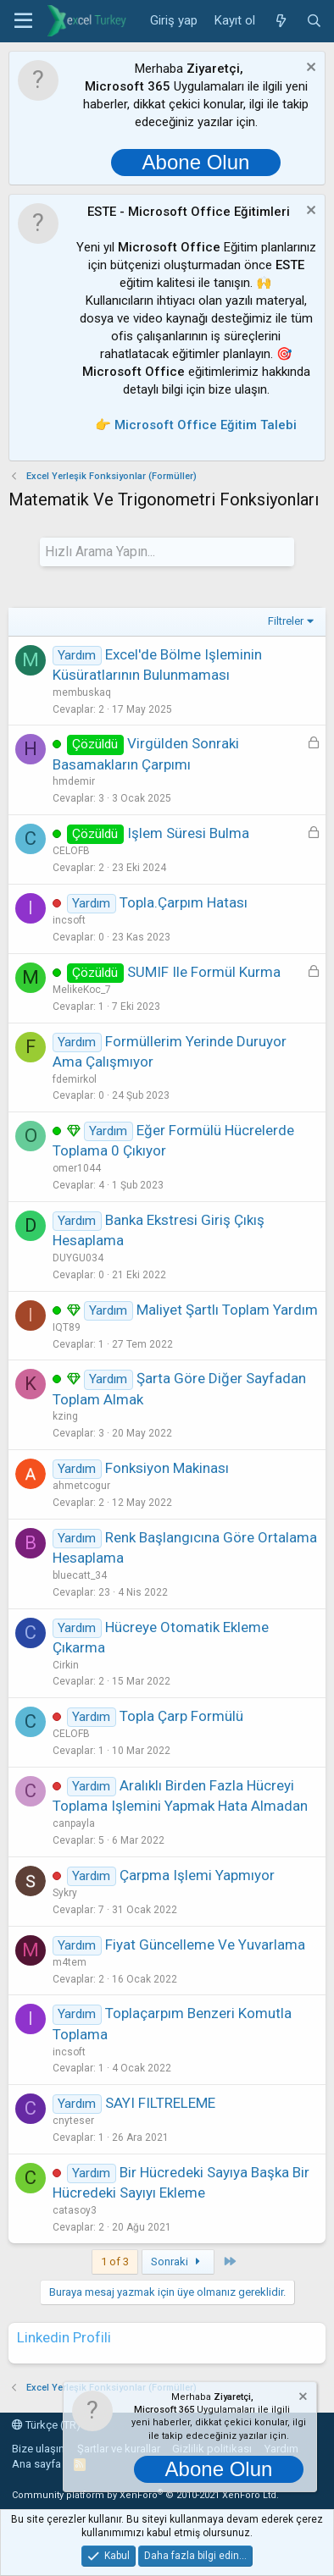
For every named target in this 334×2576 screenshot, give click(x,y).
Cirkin (66, 1665)
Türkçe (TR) (46, 2425)
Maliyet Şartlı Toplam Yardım (227, 1309)
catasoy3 (75, 2210)
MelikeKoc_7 (82, 990)
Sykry (65, 1893)
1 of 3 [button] (115, 2261)
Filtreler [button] (285, 621)
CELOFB (71, 851)
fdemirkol (75, 1079)
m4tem (69, 1962)
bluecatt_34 (80, 1575)
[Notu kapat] (309, 69)
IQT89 (67, 1327)
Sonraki (178, 2261)
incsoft (69, 920)
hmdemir (74, 781)
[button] (23, 21)
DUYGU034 (78, 1258)
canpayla (74, 1823)
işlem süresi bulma (188, 833)
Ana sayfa (36, 2463)
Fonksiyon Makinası (167, 1467)
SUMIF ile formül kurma (204, 971)
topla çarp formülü (181, 1715)
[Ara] (314, 21)
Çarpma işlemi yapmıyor (197, 1875)
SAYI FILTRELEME (160, 2102)
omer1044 (77, 1168)
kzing (65, 1416)
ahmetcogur (81, 1486)
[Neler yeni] (280, 21)
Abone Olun (196, 162)
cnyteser (73, 2120)
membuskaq (82, 692)
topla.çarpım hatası (184, 902)
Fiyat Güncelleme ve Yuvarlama (205, 1944)
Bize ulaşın (38, 2448)
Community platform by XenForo (145, 2495)
